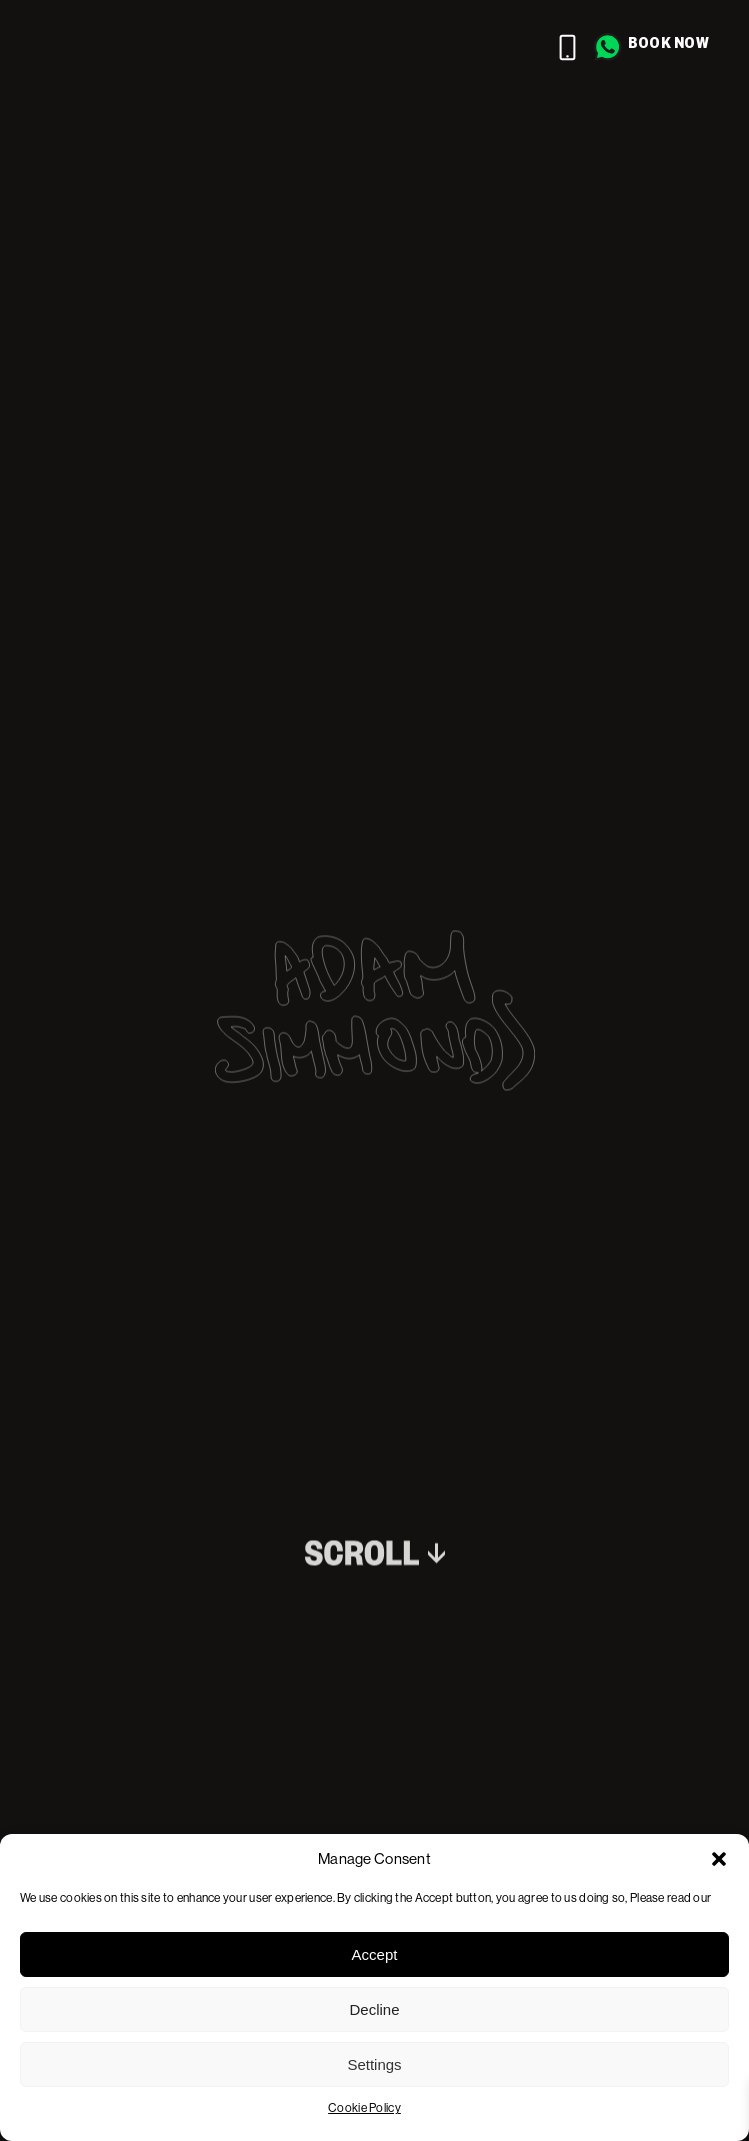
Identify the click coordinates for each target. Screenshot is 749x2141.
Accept (375, 1954)
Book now (668, 42)
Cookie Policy (364, 2108)
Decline (374, 2009)
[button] (719, 1859)
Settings (374, 2064)
